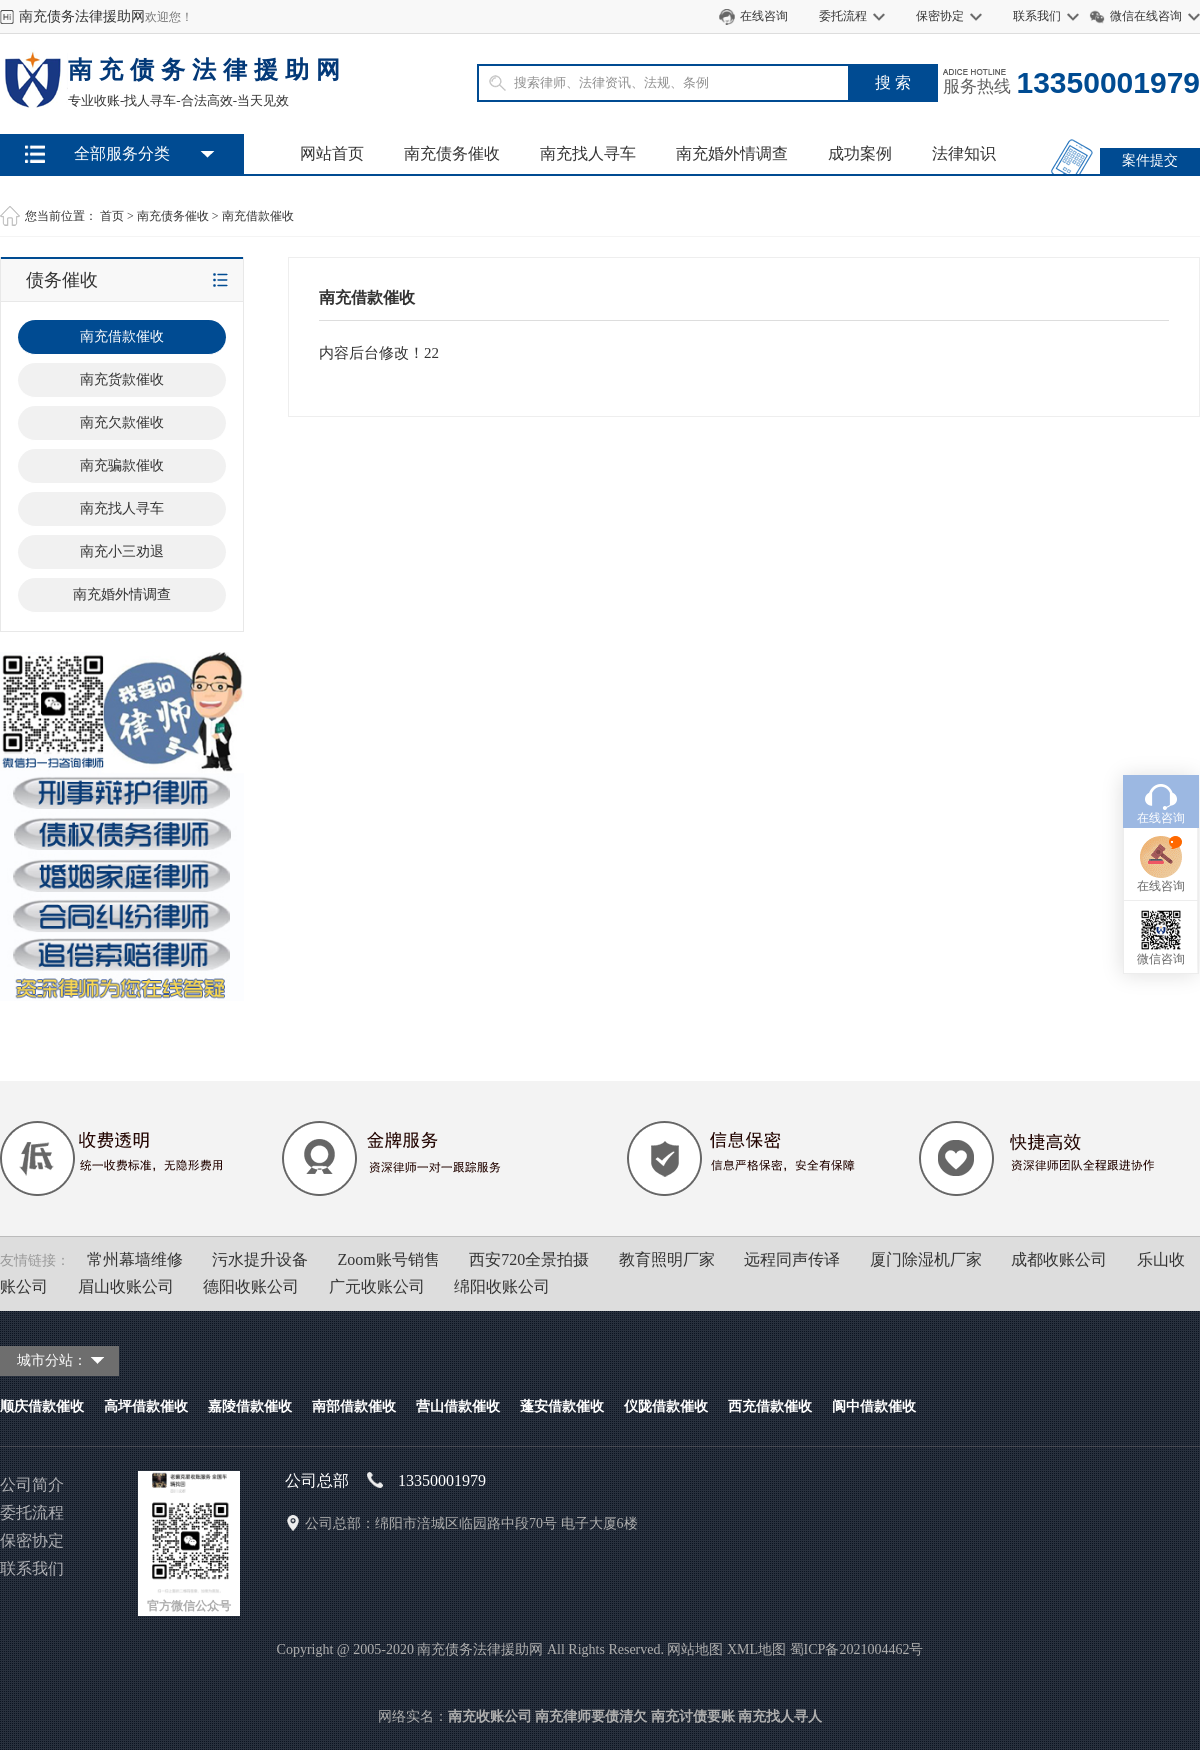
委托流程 (843, 16)
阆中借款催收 (874, 1406)
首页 (112, 216)
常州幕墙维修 (135, 1259)
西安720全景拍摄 (529, 1259)
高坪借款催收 (146, 1406)
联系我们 (1037, 16)
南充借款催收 (258, 216)
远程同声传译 (792, 1259)
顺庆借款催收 (42, 1406)
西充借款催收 (770, 1406)
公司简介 (32, 1484)
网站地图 (695, 1649)
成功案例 (860, 153)
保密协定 (940, 16)
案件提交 (1150, 160)
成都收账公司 (1059, 1259)
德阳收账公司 (251, 1286)
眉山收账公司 (126, 1286)
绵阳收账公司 (502, 1286)
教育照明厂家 (667, 1259)
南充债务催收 (452, 153)
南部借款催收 (354, 1406)
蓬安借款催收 (562, 1406)
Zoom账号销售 (389, 1259)
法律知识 (964, 153)
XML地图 (756, 1649)
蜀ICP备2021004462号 (857, 1649)
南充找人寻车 (588, 153)
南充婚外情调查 (732, 153)
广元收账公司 (377, 1286)
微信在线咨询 (1146, 16)
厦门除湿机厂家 (926, 1259)
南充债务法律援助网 (82, 16)
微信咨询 (1161, 865)
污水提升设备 (260, 1259)
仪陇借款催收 (666, 1406)
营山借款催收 (458, 1406)
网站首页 (332, 153)
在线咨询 (764, 16)
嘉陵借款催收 (250, 1406)
